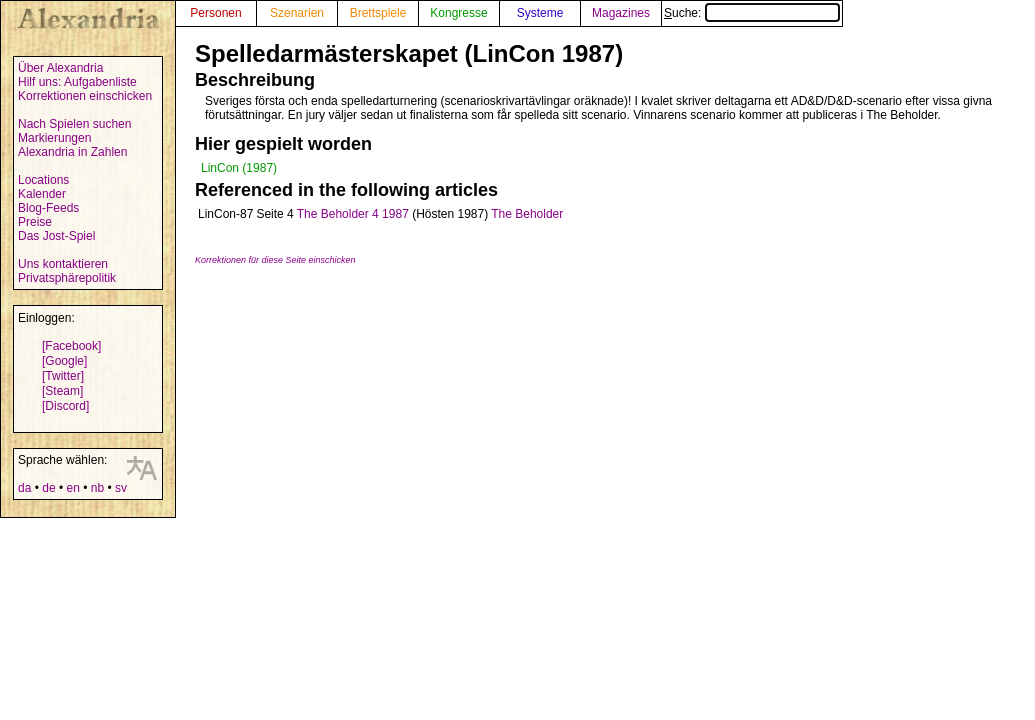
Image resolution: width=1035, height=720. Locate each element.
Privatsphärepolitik (67, 278)
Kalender (42, 194)
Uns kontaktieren (63, 264)
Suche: (752, 13)
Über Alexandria (60, 68)
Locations (43, 180)
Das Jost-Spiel (56, 236)
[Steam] (62, 391)
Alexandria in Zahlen (72, 152)
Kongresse (458, 13)
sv (121, 488)
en (72, 488)
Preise (35, 222)
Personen (215, 13)
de (48, 488)
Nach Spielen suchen (74, 124)
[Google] (64, 361)
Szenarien (297, 13)
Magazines (621, 13)
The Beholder (527, 214)
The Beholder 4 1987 (353, 214)
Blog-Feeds (48, 208)
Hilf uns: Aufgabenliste (77, 82)
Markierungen (54, 138)
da (24, 488)
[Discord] (65, 406)
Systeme (540, 13)
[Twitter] (63, 376)
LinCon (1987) (239, 168)
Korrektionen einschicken (85, 96)
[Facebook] (71, 346)
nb (97, 488)
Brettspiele (378, 13)
